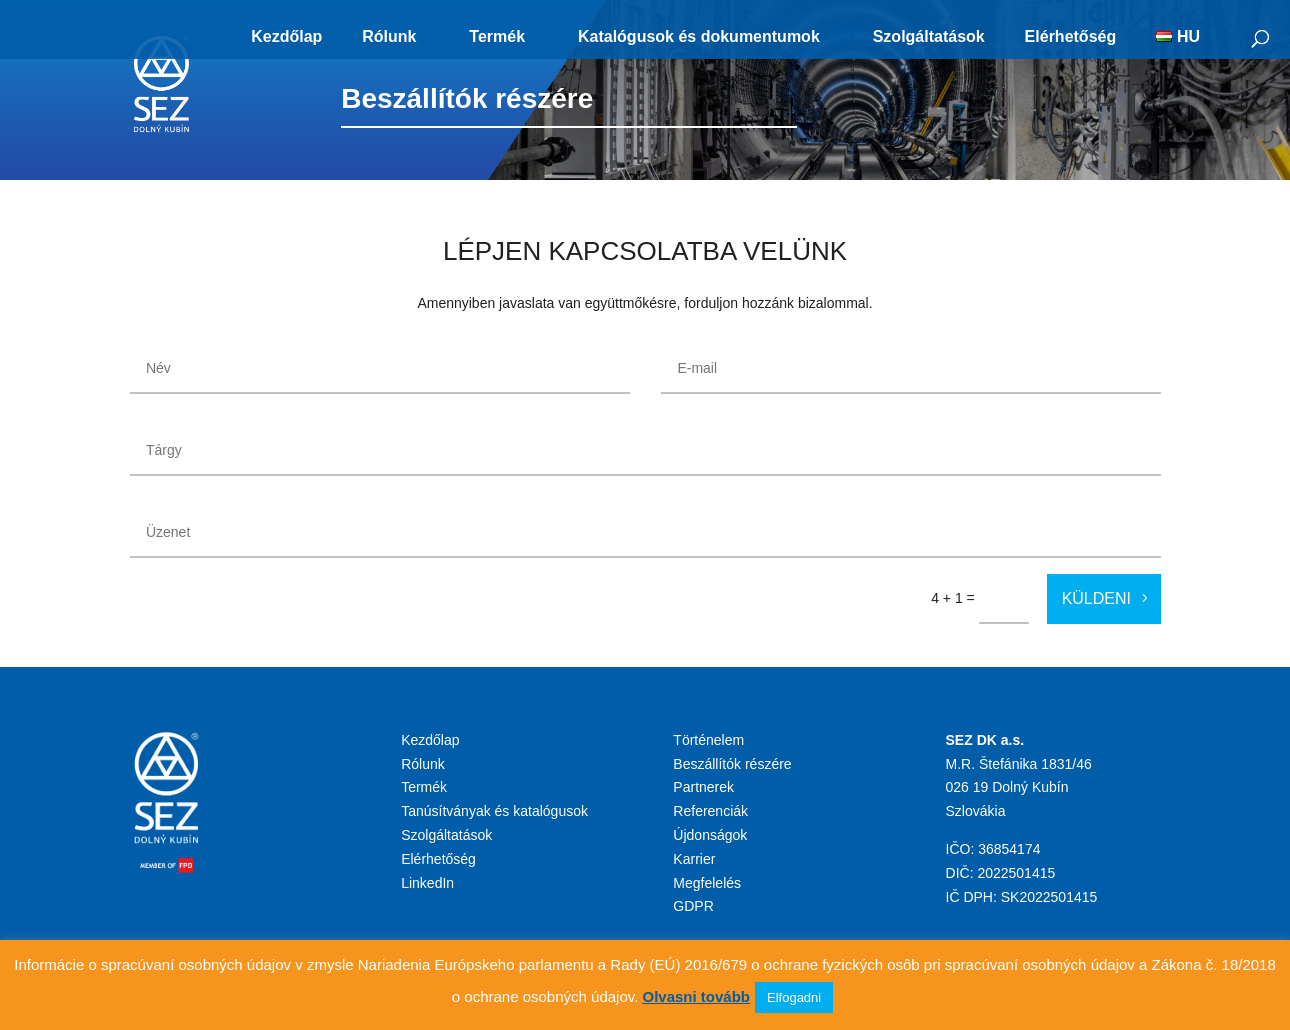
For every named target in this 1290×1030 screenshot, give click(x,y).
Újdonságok (710, 835)
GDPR (693, 906)
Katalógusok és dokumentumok (699, 36)
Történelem (708, 740)
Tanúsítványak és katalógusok (494, 811)
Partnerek (703, 787)
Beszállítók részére (732, 764)
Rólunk (389, 36)
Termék (497, 36)
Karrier (694, 859)
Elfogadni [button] (794, 997)
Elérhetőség (1071, 36)
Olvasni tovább (696, 996)
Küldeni (1096, 598)
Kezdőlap (286, 36)
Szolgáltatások (929, 36)
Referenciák (710, 811)
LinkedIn (427, 883)
